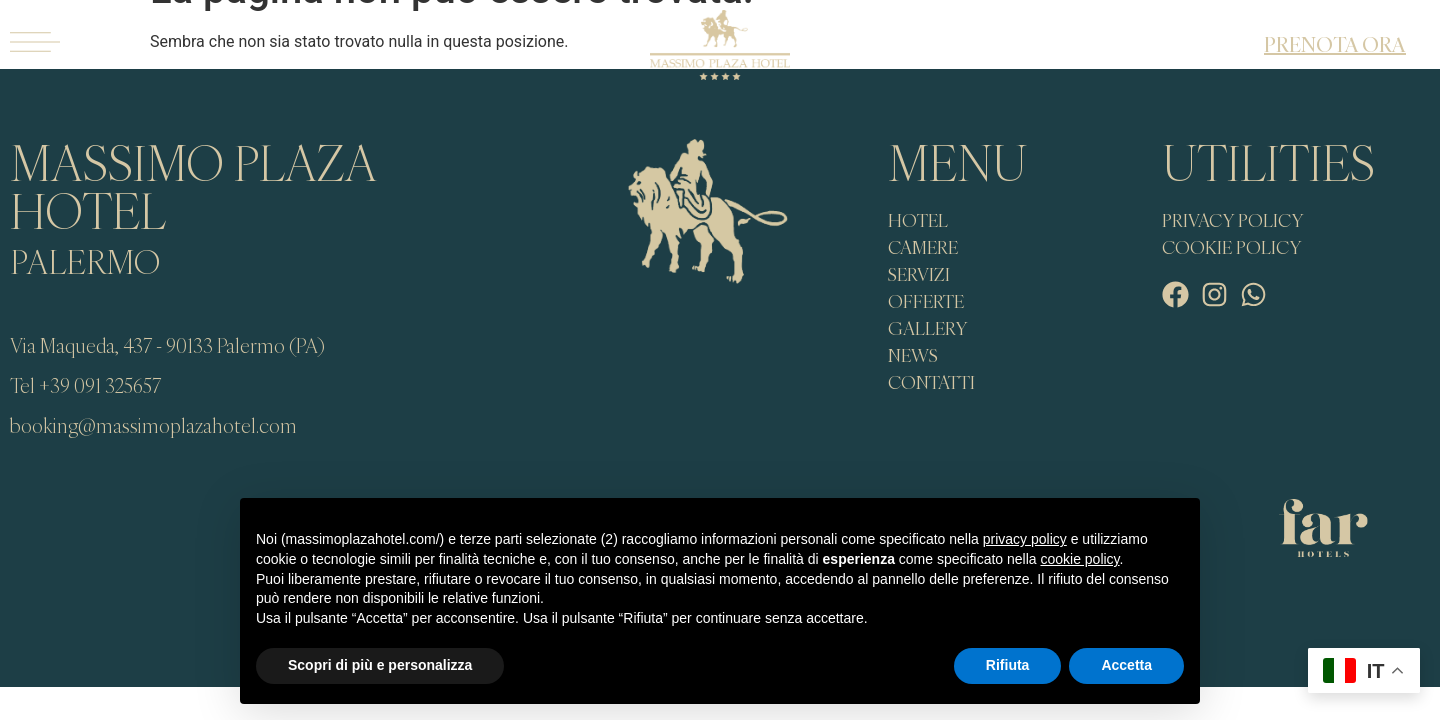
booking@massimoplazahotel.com (153, 425)
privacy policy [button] (1025, 539)
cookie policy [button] (1079, 559)
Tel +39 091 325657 (85, 385)
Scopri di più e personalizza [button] (380, 665)
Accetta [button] (1126, 665)
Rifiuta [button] (1008, 665)
